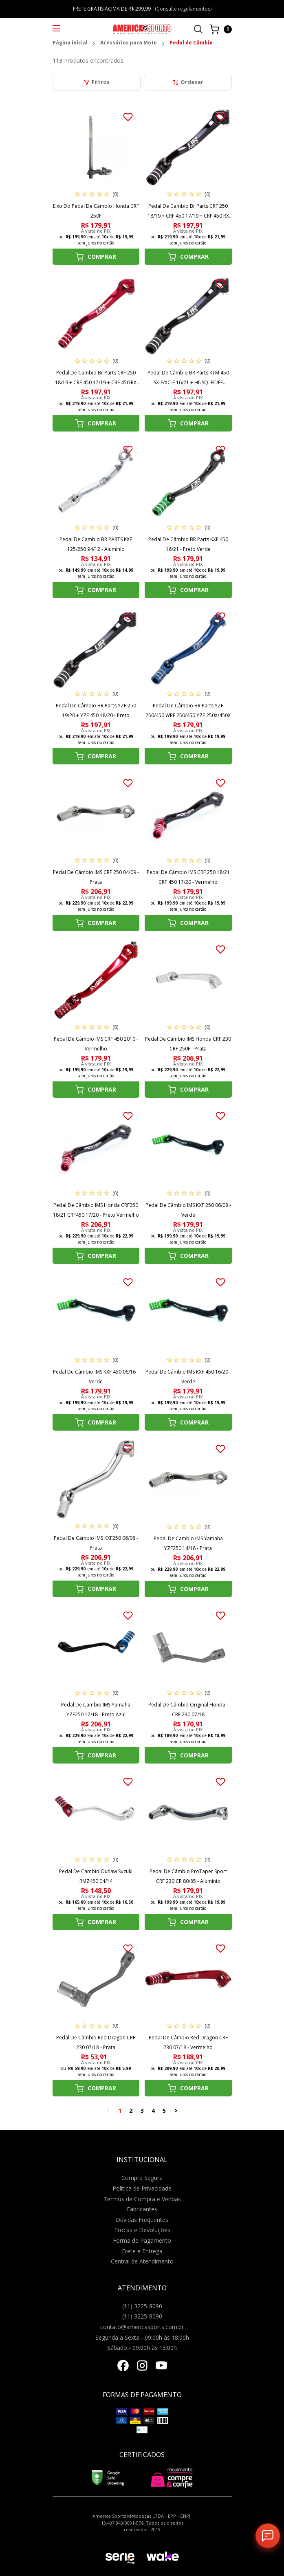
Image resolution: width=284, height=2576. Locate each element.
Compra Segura (142, 2178)
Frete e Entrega (142, 2251)
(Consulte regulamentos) (183, 8)
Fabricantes (142, 2209)
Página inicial (70, 43)
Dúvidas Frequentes (142, 2220)
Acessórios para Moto (128, 43)
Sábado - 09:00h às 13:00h (142, 2347)
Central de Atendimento (142, 2261)
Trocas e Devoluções (142, 2230)
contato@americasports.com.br (142, 2327)
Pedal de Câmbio (191, 43)
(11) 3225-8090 (142, 2306)
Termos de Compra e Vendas (142, 2199)
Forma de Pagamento (142, 2240)
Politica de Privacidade (142, 2188)
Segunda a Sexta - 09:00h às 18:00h (142, 2337)
